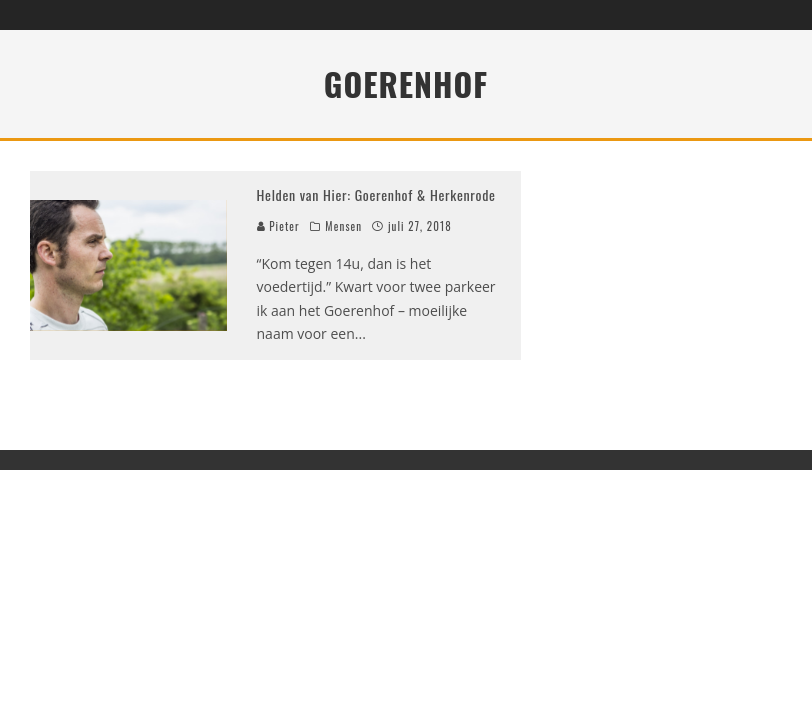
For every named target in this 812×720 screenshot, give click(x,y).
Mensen (343, 226)
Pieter (278, 226)
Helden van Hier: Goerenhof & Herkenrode (376, 194)
